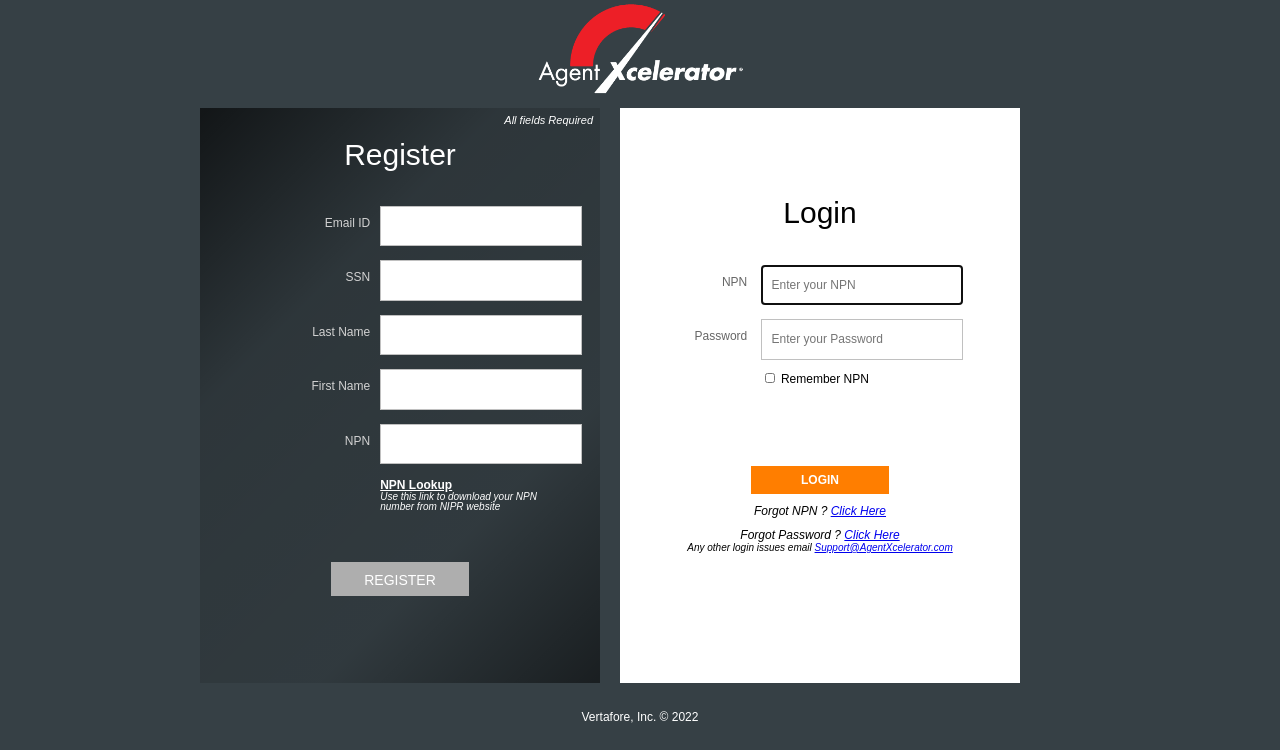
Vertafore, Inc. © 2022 (640, 717)
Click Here (858, 511)
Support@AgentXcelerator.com (884, 547)
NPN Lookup (416, 485)
